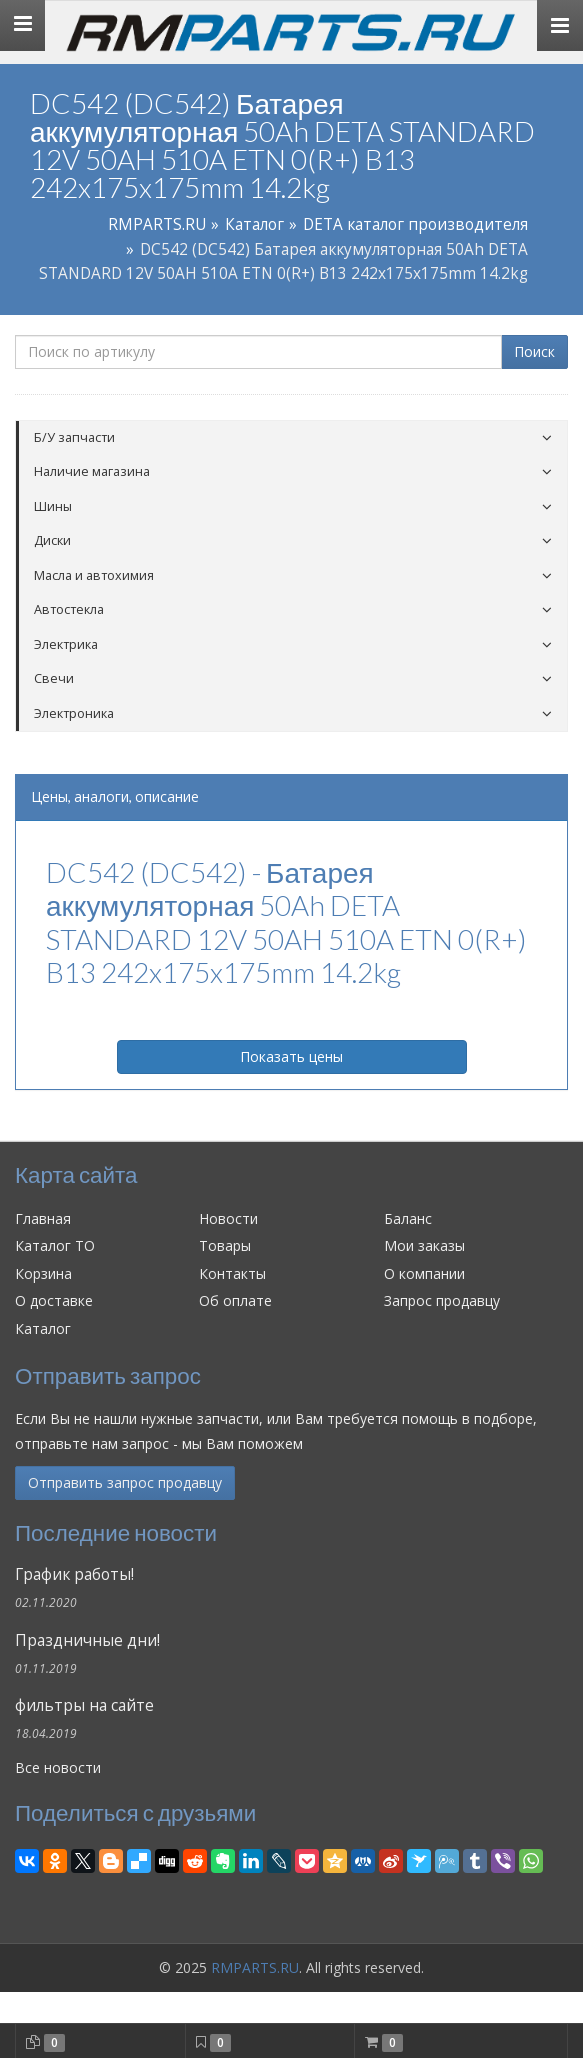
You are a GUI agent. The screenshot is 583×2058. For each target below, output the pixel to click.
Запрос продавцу (442, 1300)
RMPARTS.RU (157, 224)
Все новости (58, 1767)
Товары (225, 1245)
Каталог (254, 224)
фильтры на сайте (84, 1705)
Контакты (232, 1273)
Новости (228, 1218)
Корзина (43, 1273)
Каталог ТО (55, 1245)
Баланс (408, 1218)
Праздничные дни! (87, 1640)
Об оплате (235, 1300)
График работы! (74, 1574)
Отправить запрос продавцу (125, 1482)
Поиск (534, 351)
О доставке (54, 1300)
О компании (424, 1273)
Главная (43, 1218)
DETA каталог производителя (415, 224)
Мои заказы (424, 1245)
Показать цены (291, 1056)
